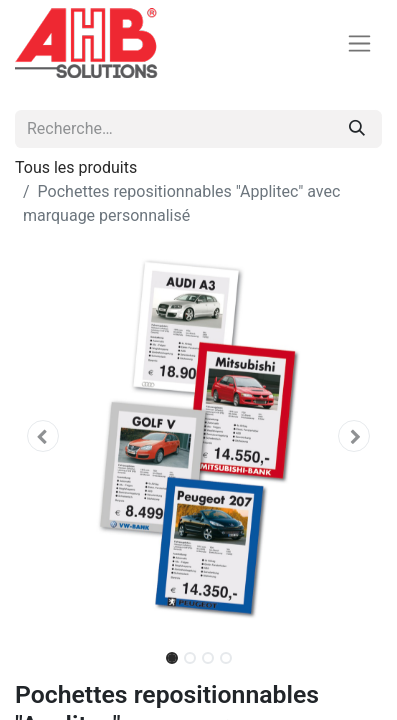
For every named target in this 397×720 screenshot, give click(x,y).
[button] (42, 436)
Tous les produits (76, 167)
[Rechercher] (357, 129)
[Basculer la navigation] (359, 43)
